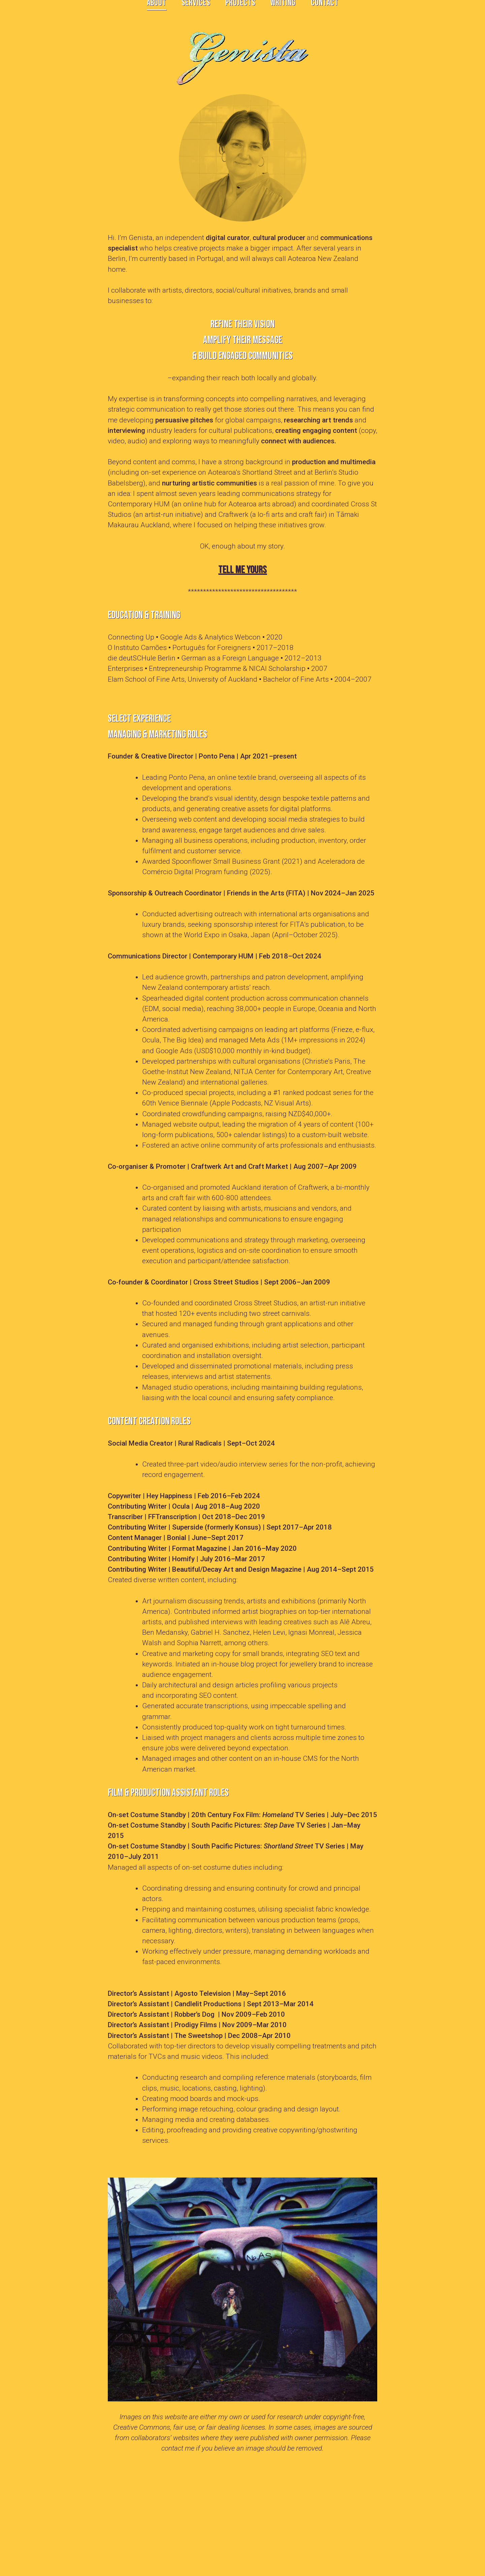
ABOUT (156, 11)
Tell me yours (242, 569)
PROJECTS (240, 11)
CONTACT (324, 11)
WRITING (283, 11)
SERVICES (196, 11)
